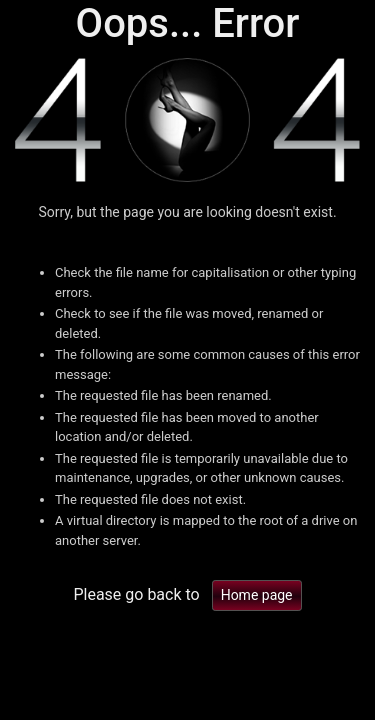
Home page (257, 595)
